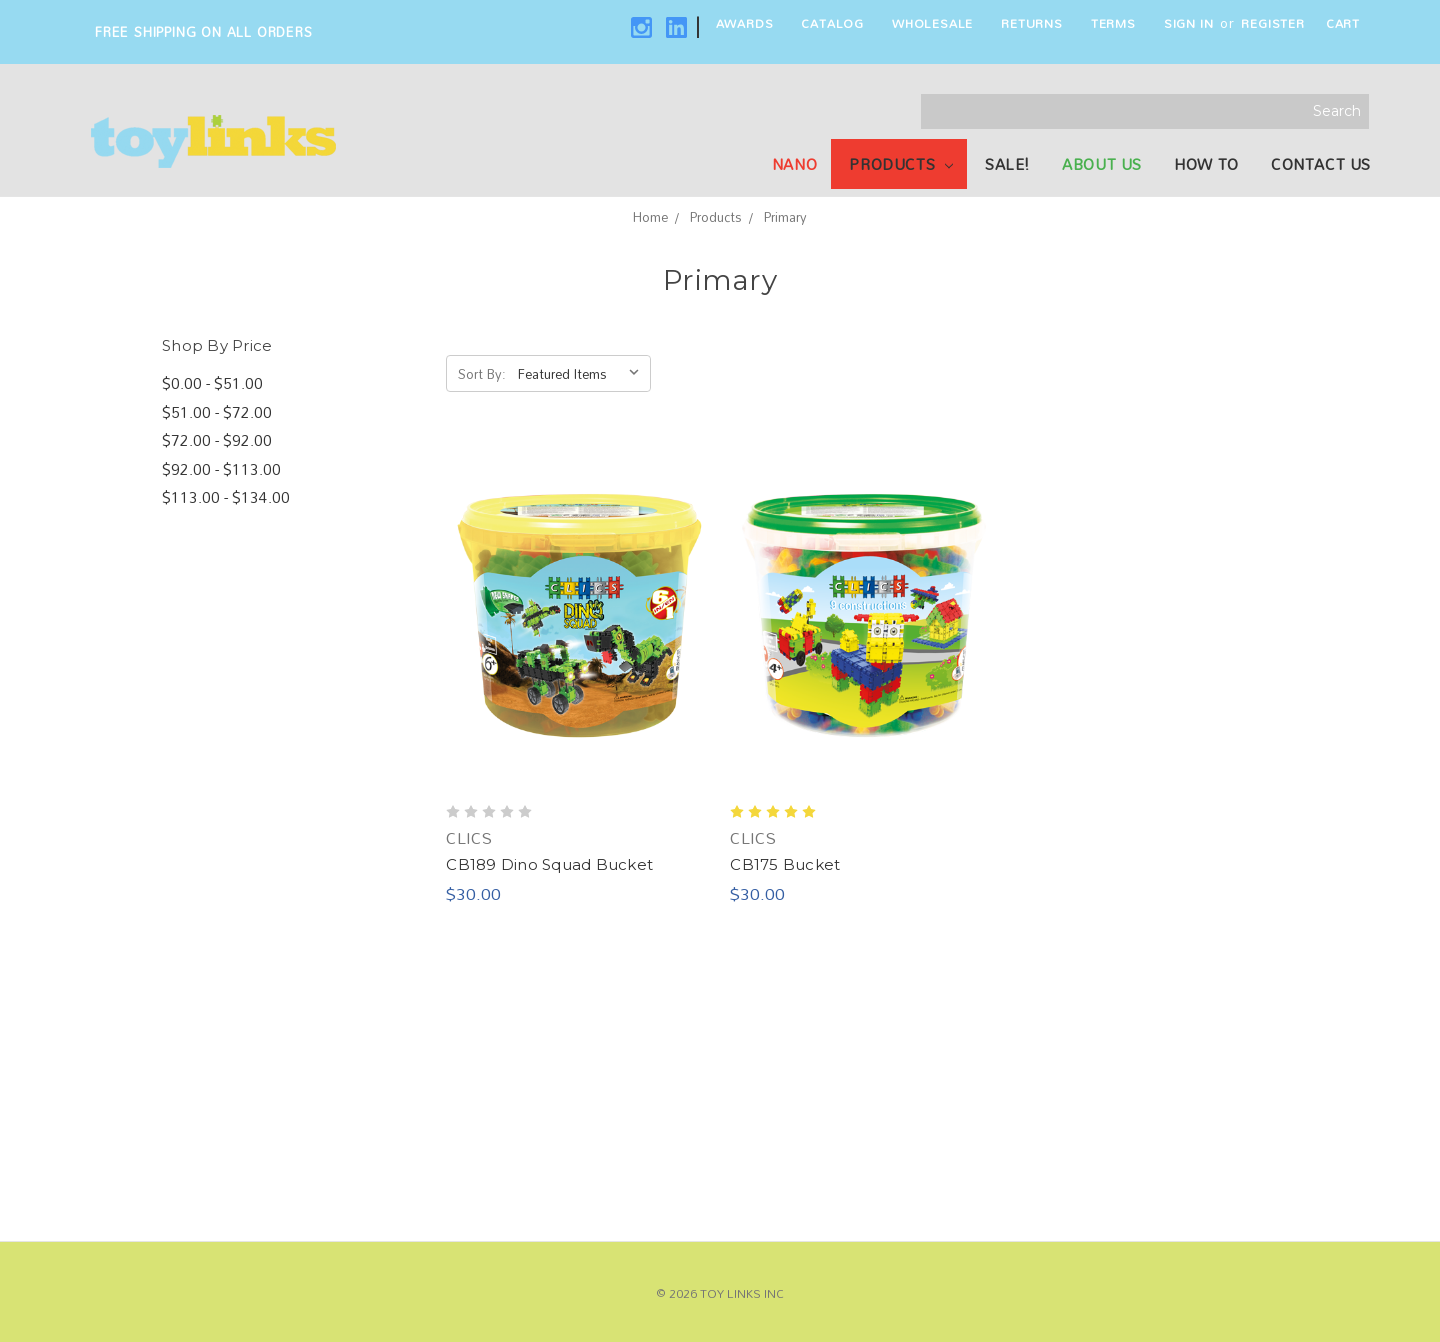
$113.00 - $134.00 (226, 497)
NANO (794, 164)
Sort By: (482, 374)
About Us (1102, 164)
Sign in (1189, 23)
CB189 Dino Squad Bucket (549, 864)
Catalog (832, 23)
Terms (1113, 23)
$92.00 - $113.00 (221, 469)
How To (1206, 164)
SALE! (1007, 164)
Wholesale (932, 23)
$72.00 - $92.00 (217, 440)
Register (1272, 23)
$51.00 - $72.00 (217, 412)
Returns (1032, 23)
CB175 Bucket (785, 864)
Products (900, 164)
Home (650, 217)
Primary (785, 217)
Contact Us (1321, 164)
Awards (745, 23)
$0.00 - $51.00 (212, 383)
